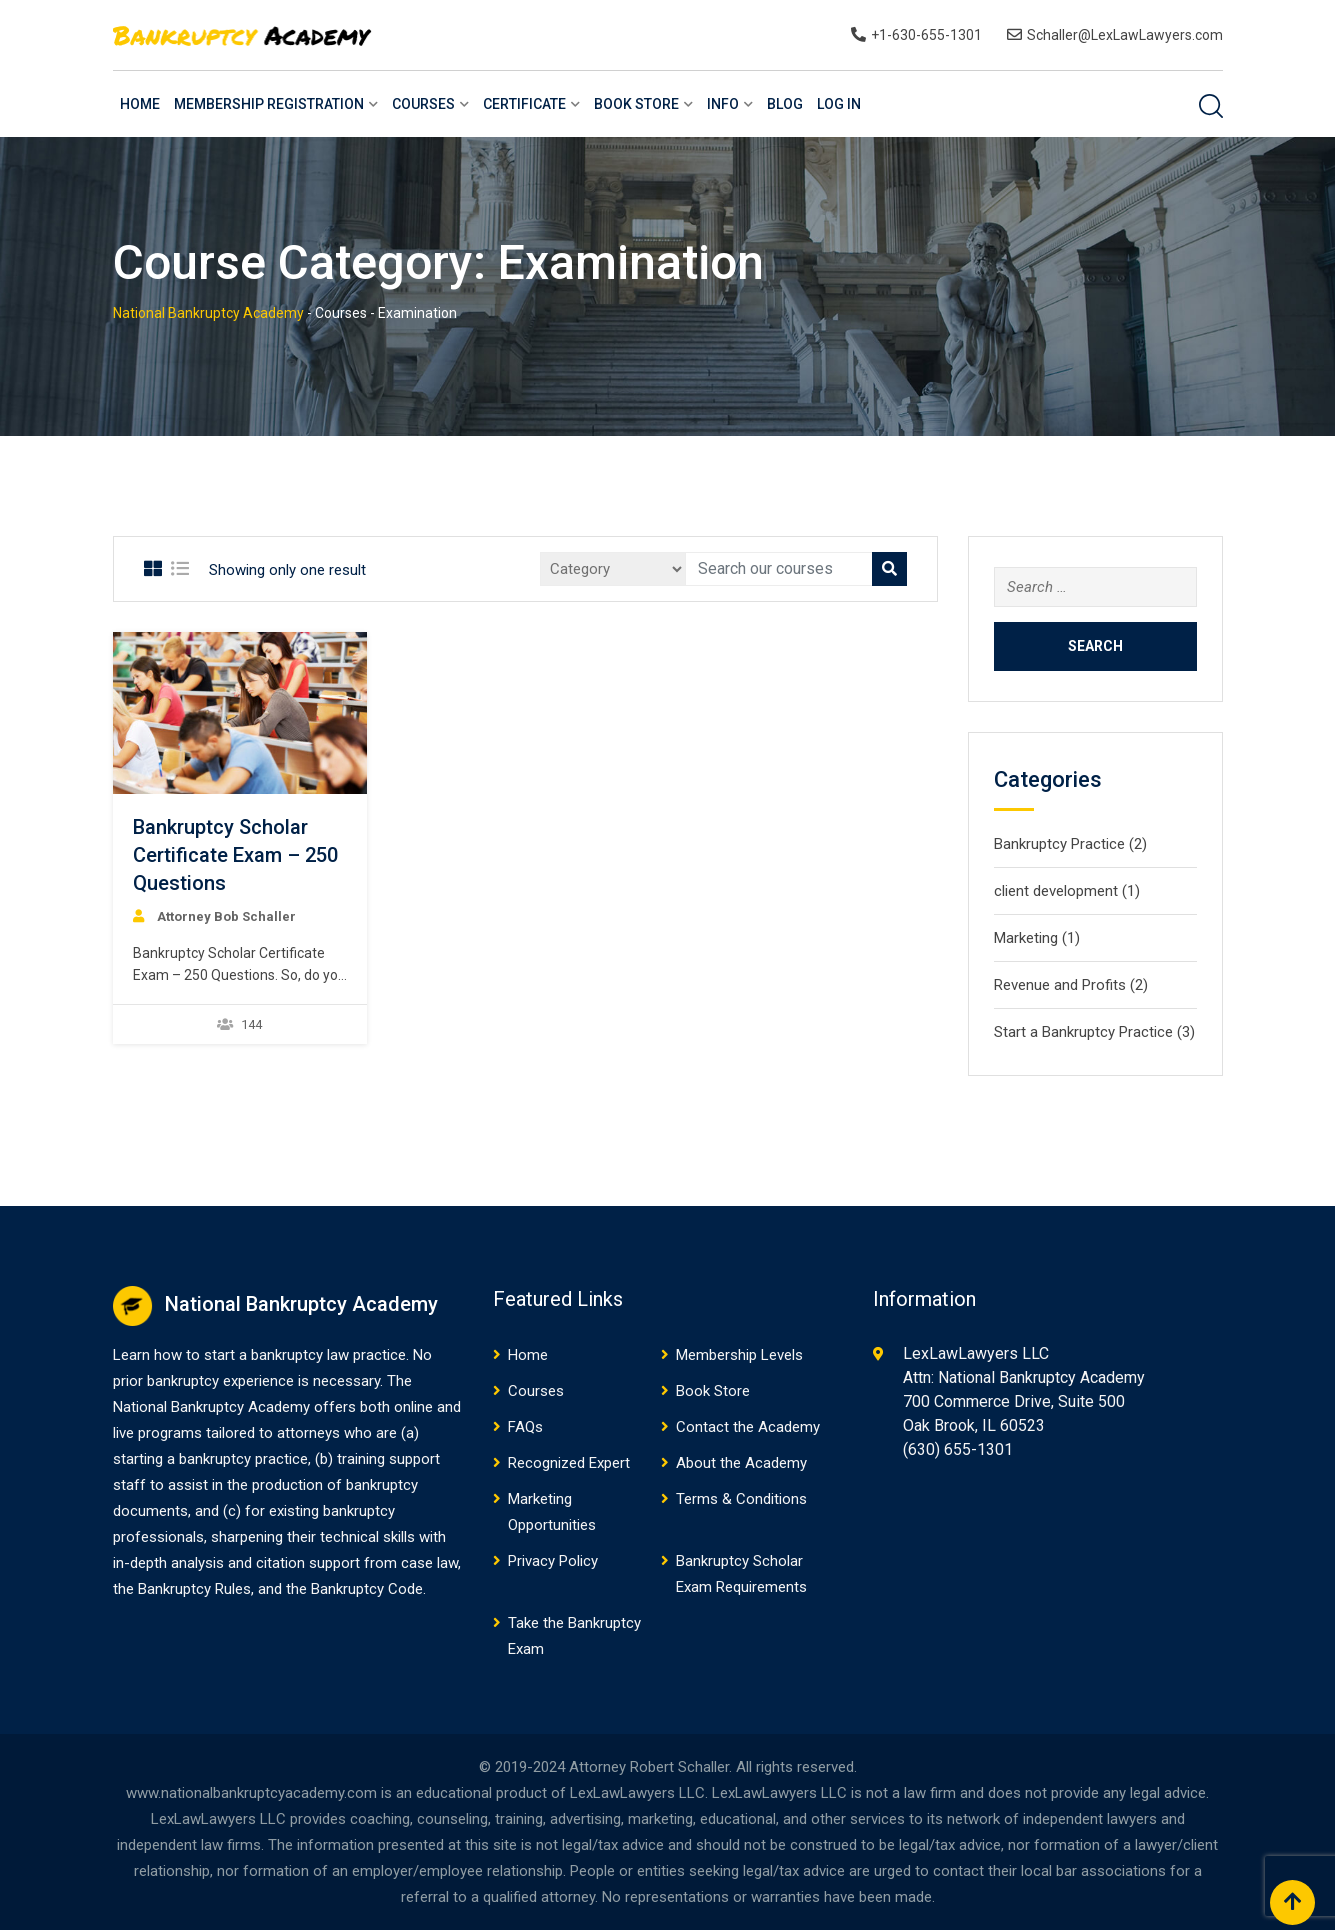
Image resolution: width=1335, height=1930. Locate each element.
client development (1056, 891)
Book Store (636, 104)
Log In (839, 104)
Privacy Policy (553, 1561)
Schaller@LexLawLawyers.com (1125, 35)
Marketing (1026, 938)
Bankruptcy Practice (1059, 844)
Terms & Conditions (741, 1499)
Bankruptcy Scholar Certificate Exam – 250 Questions (235, 855)
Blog (785, 104)
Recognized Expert (569, 1463)
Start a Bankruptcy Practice (1083, 1032)
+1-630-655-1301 (926, 35)
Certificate (524, 104)
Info (723, 104)
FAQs (525, 1427)
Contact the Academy (748, 1427)
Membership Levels (739, 1355)
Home (140, 104)
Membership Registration (269, 104)
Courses (423, 104)
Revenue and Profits (1060, 985)
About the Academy (741, 1463)
